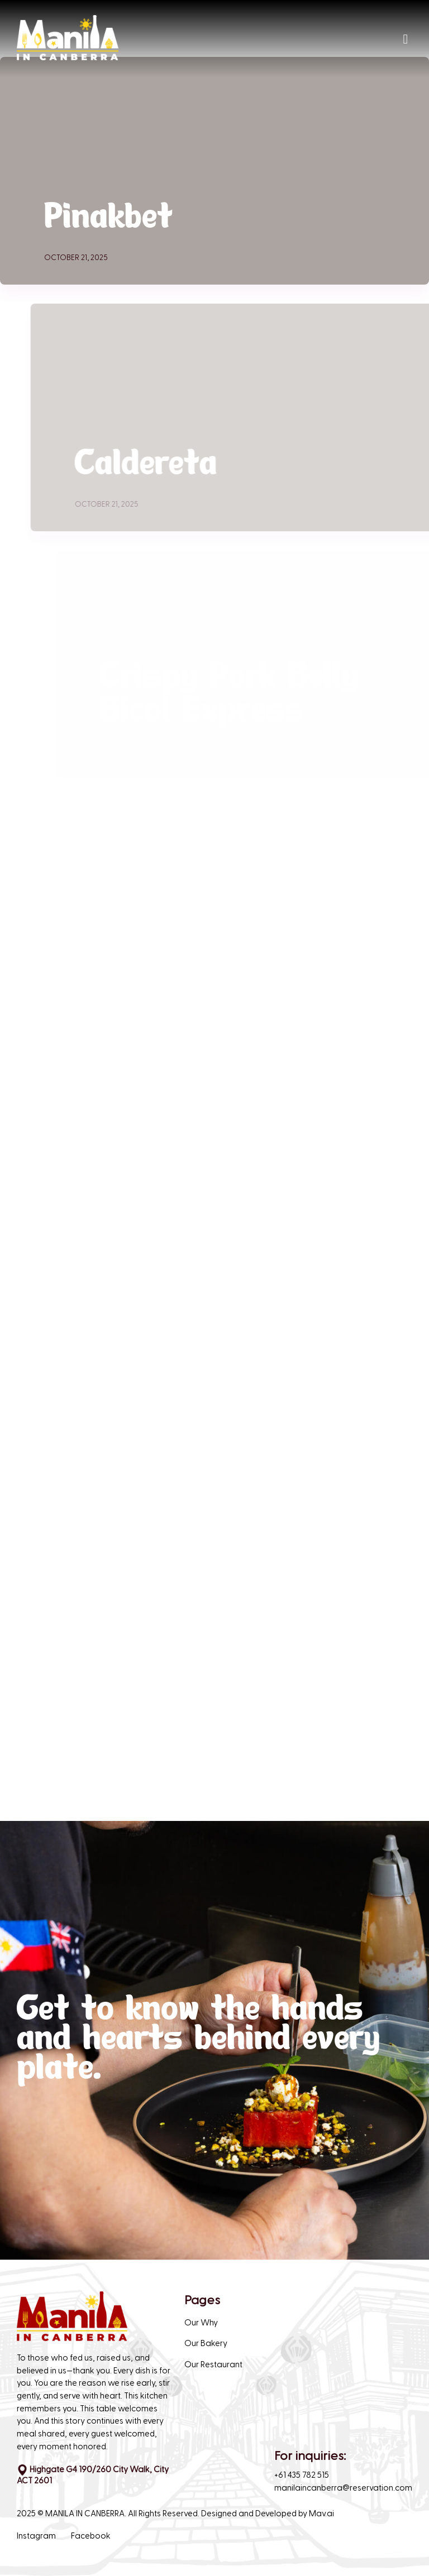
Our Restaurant (213, 2365)
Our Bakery (205, 2343)
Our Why (201, 2323)
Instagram (36, 2536)
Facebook (91, 2536)
